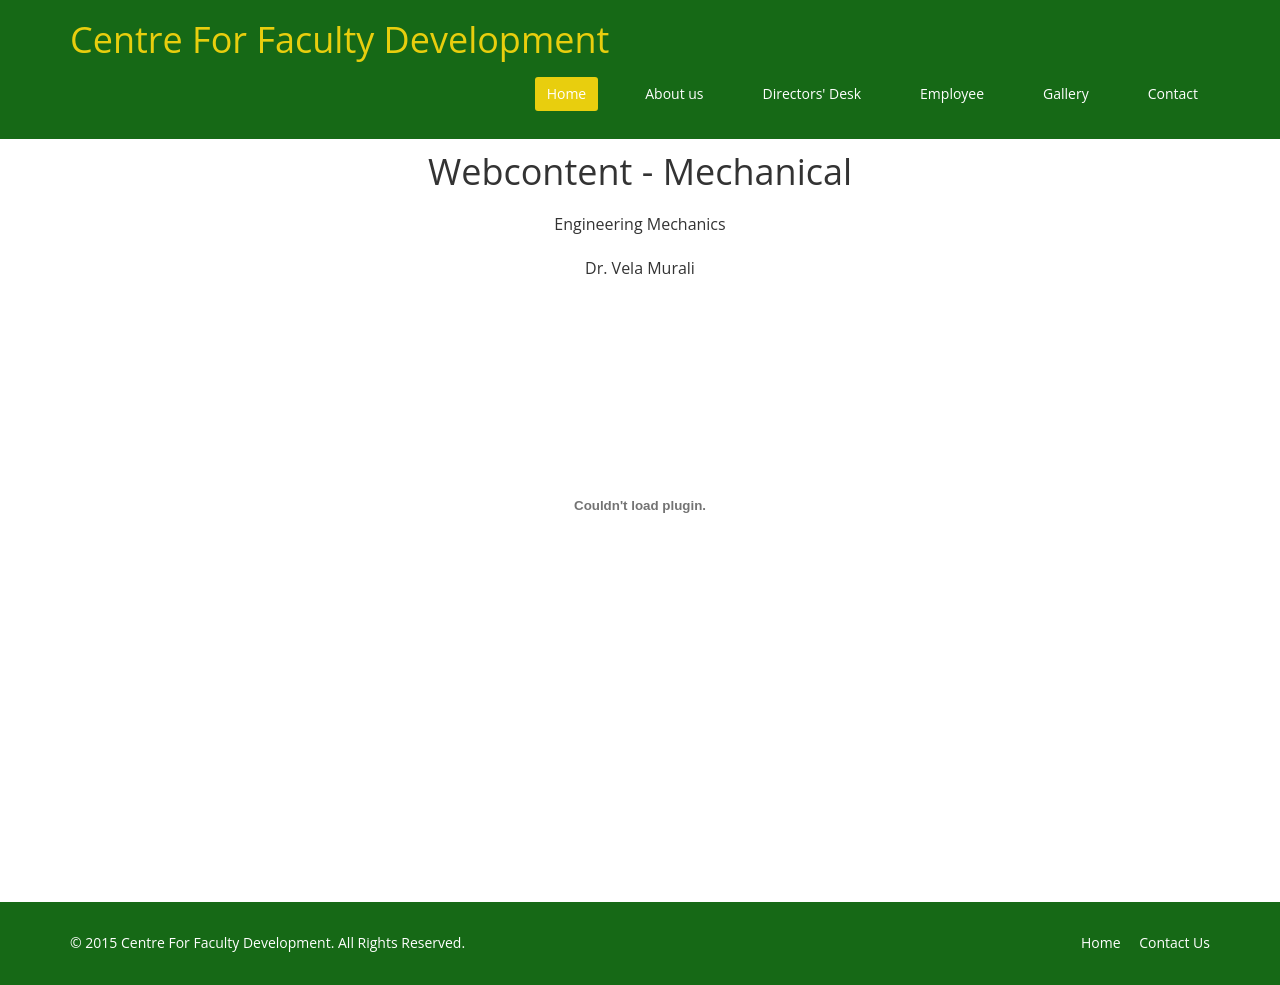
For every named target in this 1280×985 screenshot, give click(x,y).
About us (674, 93)
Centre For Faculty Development (339, 39)
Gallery (1066, 93)
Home (567, 93)
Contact (1173, 93)
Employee (952, 93)
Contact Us (1174, 942)
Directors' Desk (812, 93)
